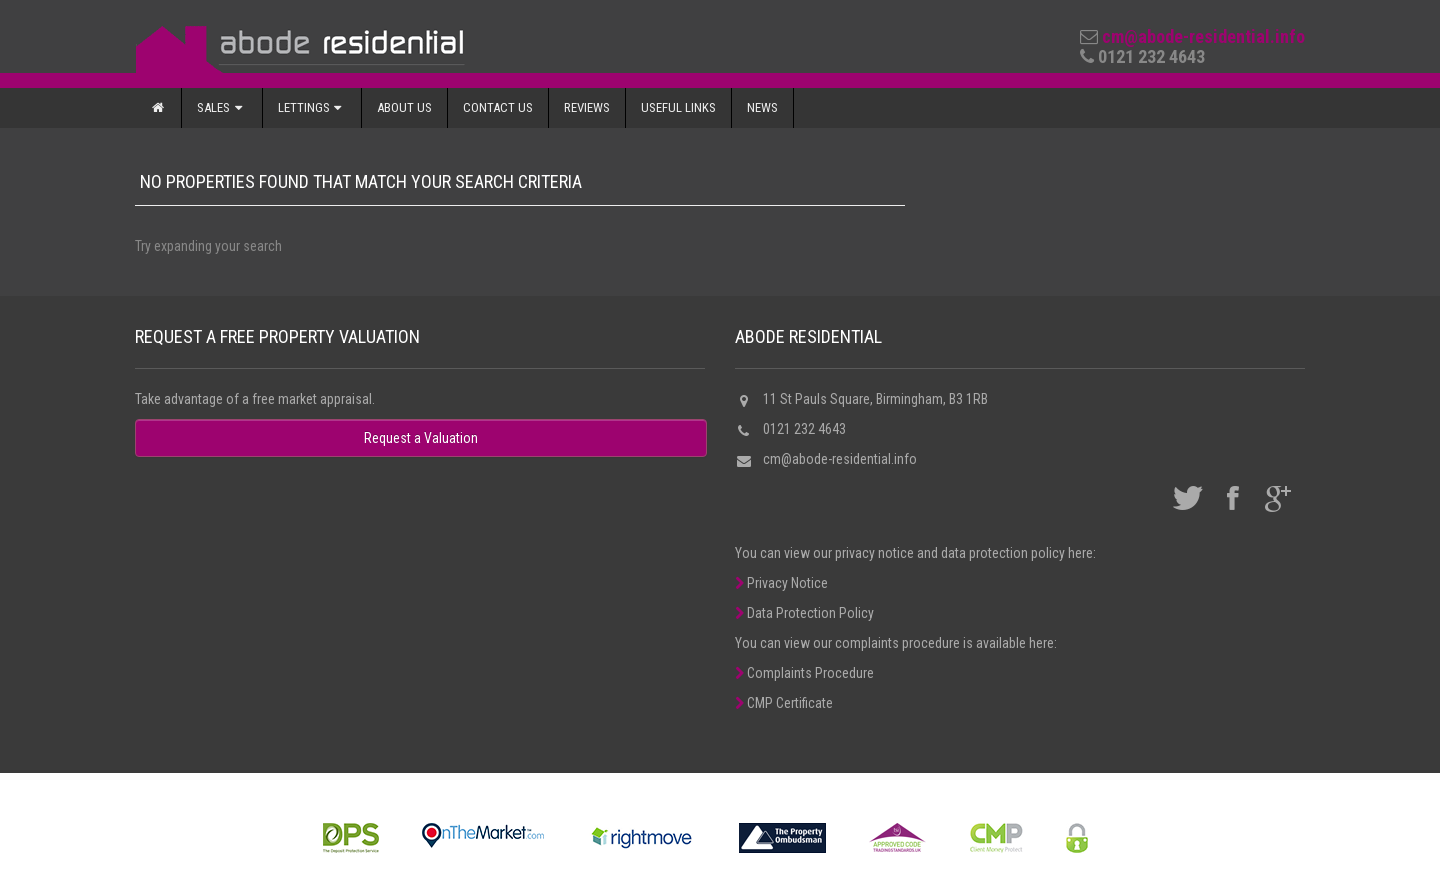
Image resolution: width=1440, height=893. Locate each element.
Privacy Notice (781, 583)
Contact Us (498, 107)
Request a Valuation (421, 438)
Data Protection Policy (804, 613)
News (762, 107)
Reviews (587, 107)
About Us (404, 107)
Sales (221, 107)
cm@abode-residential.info (1203, 36)
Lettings (312, 107)
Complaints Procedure (804, 673)
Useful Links (678, 107)
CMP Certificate (784, 703)
